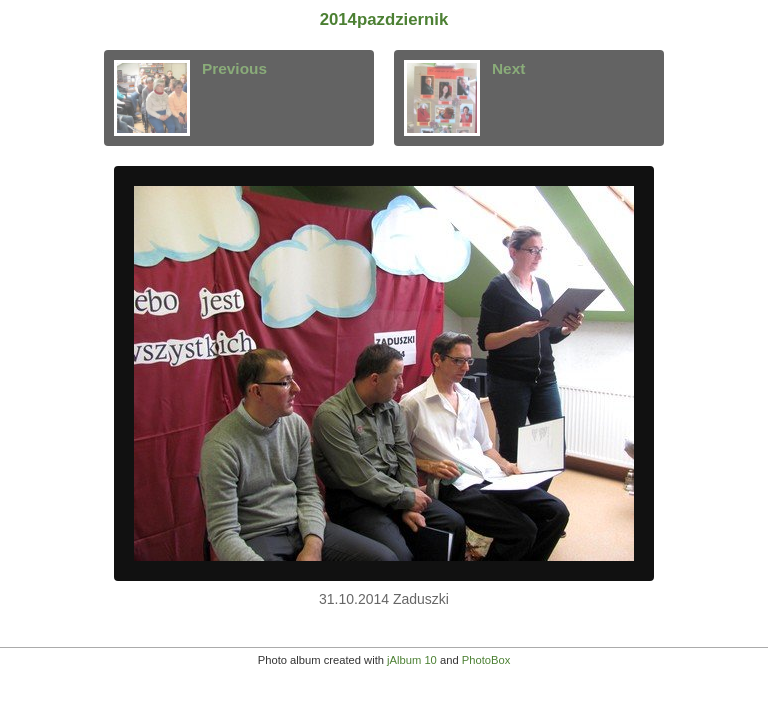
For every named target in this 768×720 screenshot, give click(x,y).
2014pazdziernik (384, 19)
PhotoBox (486, 660)
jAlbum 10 (412, 660)
